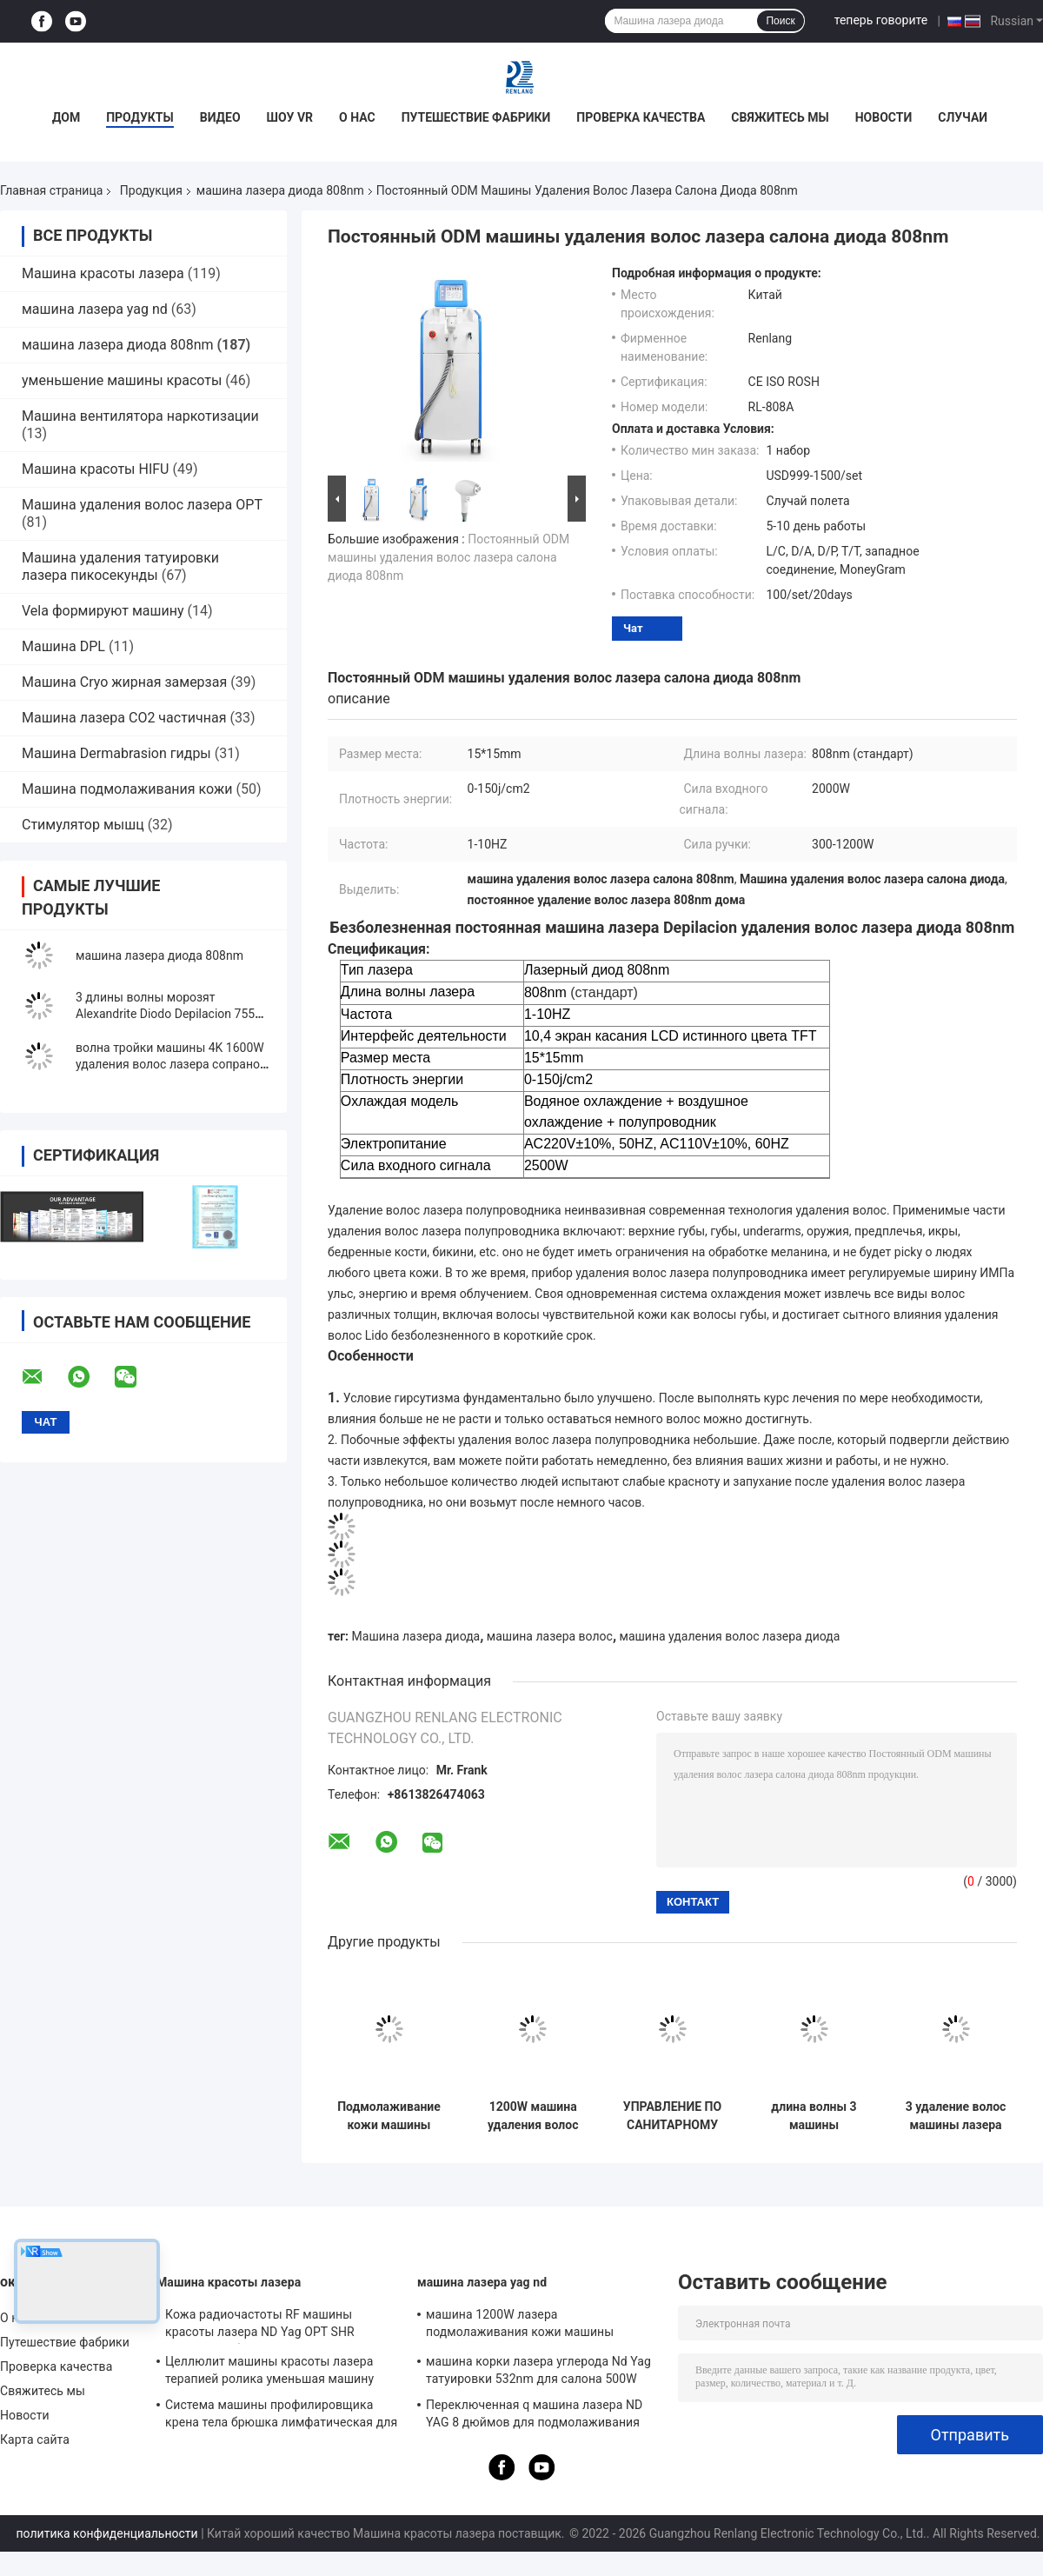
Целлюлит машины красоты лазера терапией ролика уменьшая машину (269, 2370)
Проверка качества (640, 117)
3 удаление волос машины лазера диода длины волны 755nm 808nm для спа (956, 2116)
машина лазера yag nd (95, 309)
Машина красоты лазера (103, 273)
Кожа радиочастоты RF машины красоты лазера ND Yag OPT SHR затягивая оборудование (260, 2325)
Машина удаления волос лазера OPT (142, 504)
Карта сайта (35, 2439)
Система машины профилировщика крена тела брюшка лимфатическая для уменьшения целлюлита (281, 2416)
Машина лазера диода (416, 1636)
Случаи (962, 117)
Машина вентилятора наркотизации (140, 416)
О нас (357, 117)
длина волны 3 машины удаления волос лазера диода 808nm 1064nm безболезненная (814, 2116)
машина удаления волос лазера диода (730, 1636)
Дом (66, 117)
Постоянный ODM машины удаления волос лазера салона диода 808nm (448, 557)
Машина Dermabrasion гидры (116, 753)
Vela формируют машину (102, 610)
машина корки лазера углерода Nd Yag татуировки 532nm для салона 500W (538, 2370)
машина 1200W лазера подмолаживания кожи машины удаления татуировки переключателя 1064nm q (534, 2325)
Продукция (151, 190)
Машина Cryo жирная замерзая (124, 682)
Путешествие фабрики (476, 117)
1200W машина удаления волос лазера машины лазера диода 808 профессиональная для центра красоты (533, 2116)
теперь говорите (880, 20)
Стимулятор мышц (85, 824)
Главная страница (51, 190)
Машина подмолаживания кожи (127, 789)
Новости (884, 117)
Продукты (140, 117)
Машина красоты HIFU (95, 469)
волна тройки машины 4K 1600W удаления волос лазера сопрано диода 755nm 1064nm (170, 1064)
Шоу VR (290, 117)
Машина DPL (63, 646)
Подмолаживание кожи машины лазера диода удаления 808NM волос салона (389, 2116)
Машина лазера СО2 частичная (124, 717)
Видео (220, 117)
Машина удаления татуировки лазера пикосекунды (120, 566)
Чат (633, 628)
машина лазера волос (550, 1636)
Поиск (780, 21)
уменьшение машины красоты (122, 380)
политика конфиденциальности (107, 2533)
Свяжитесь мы (779, 117)
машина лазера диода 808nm (280, 190)
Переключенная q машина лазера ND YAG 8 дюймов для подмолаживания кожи (534, 2416)
